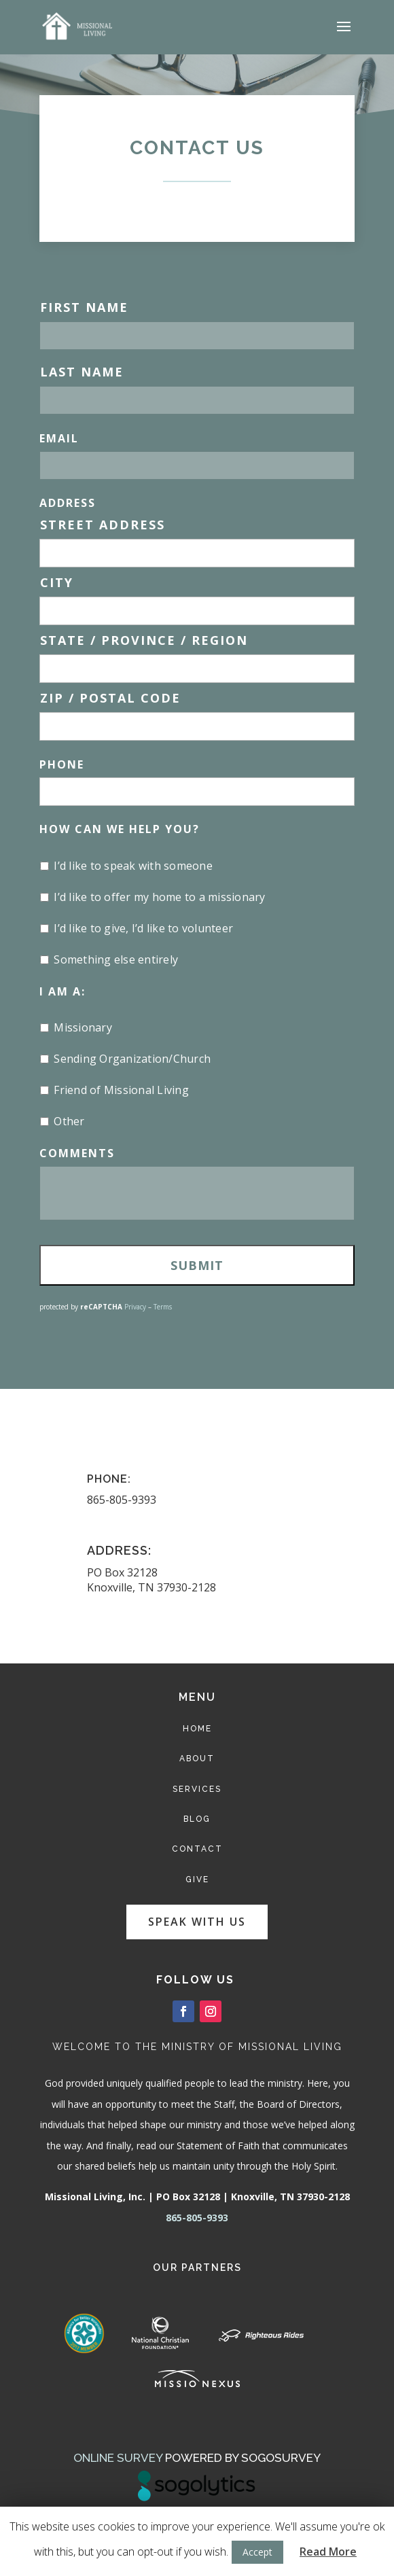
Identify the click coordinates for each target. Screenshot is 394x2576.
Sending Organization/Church (132, 1058)
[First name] (197, 335)
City (56, 582)
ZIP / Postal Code (110, 698)
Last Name (82, 372)
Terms (163, 1306)
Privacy (135, 1306)
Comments (77, 1153)
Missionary (83, 1027)
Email (59, 438)
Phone (61, 764)
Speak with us (197, 1921)
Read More (328, 2551)
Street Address (102, 524)
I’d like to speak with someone (133, 865)
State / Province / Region (144, 640)
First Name (84, 307)
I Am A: (62, 991)
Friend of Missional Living (121, 1089)
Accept (257, 2551)
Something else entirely (116, 959)
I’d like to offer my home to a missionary (159, 896)
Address (67, 502)
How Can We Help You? (119, 829)
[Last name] (197, 400)
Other (69, 1121)
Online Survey (117, 2458)
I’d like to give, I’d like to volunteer (143, 928)
